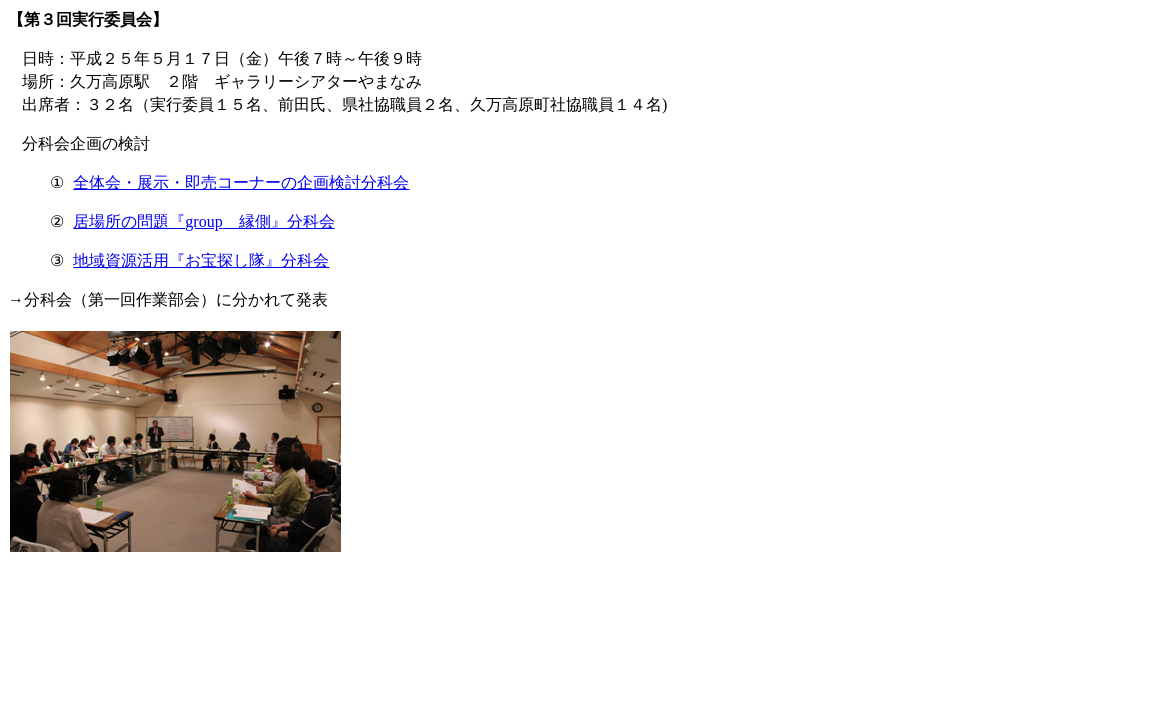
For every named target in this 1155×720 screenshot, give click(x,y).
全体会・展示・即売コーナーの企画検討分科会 (241, 182)
